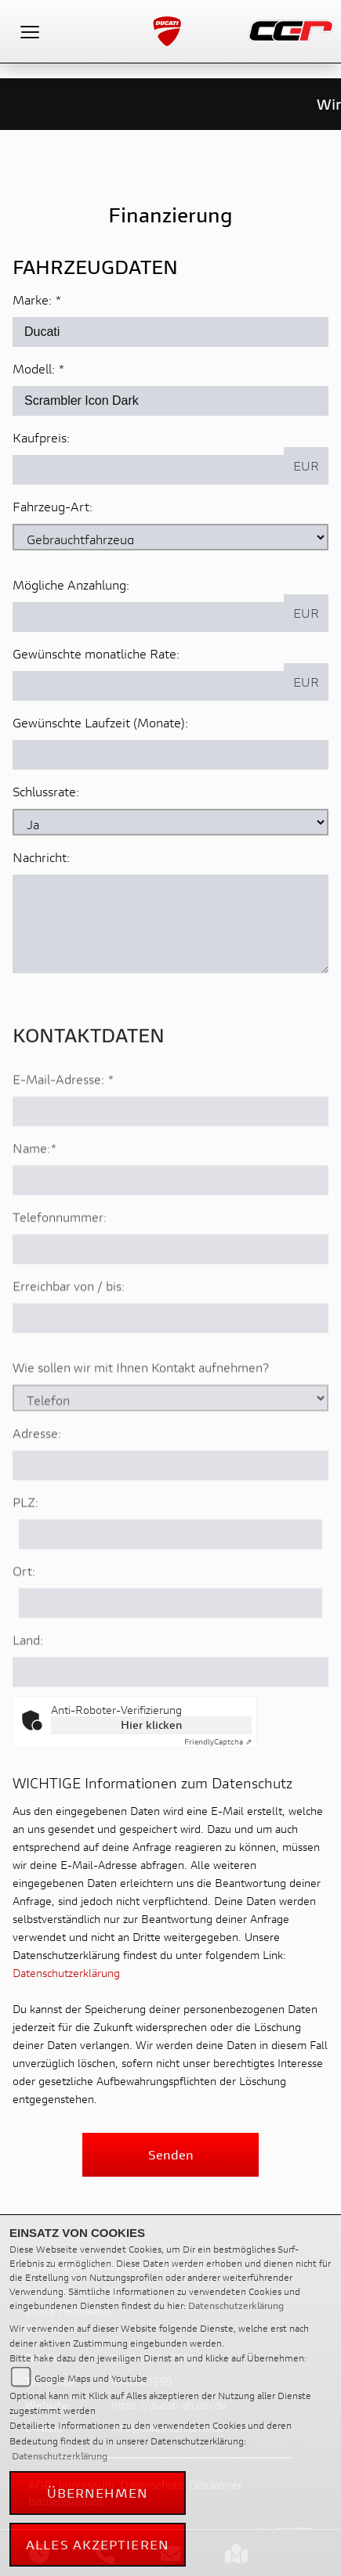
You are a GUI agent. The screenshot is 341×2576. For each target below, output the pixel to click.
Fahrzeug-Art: (53, 507)
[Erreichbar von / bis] (170, 1362)
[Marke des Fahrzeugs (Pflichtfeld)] (170, 333)
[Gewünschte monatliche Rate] (149, 687)
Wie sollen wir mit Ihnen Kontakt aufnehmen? (141, 1411)
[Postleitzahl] (170, 1578)
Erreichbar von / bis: (69, 1330)
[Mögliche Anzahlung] (149, 618)
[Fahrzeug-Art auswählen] (170, 538)
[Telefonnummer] (170, 1293)
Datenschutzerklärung (66, 1972)
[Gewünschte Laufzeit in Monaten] (170, 755)
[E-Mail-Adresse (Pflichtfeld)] (170, 1156)
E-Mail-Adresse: (63, 1123)
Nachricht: (41, 858)
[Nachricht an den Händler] (170, 924)
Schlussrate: (46, 792)
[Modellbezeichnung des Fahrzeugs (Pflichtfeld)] (170, 402)
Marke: (32, 300)
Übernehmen (98, 2492)
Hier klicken (151, 1724)
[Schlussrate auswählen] (170, 823)
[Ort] (170, 1647)
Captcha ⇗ (218, 1742)
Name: (31, 1192)
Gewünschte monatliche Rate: (96, 654)
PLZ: (25, 1546)
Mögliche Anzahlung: (71, 585)
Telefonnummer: (60, 1261)
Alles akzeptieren (97, 2544)
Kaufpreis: (41, 438)
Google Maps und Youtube (90, 2378)
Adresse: (37, 1477)
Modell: (34, 369)
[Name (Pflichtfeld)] (170, 1224)
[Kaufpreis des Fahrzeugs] (149, 470)
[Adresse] (170, 1509)
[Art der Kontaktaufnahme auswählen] (170, 1442)
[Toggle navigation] (29, 31)
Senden (171, 2154)
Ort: (24, 1615)
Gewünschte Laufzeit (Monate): (100, 723)
